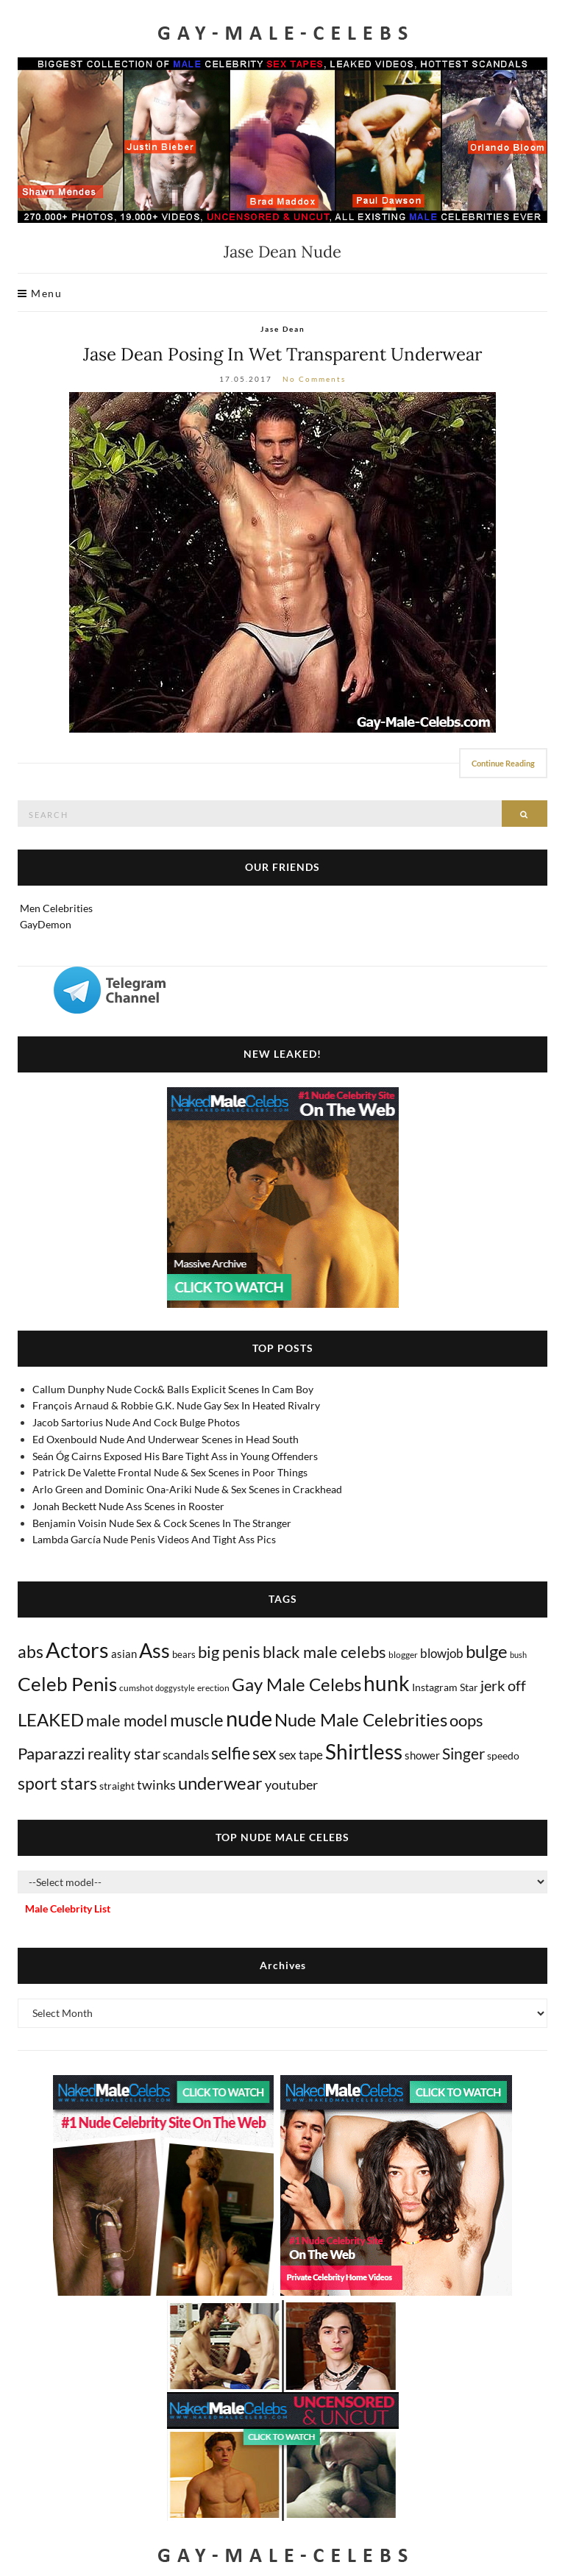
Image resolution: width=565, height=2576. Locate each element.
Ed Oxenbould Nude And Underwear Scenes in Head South (165, 1439)
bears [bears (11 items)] (184, 1654)
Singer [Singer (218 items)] (463, 1753)
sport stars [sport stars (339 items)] (57, 1783)
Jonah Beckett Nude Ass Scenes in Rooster (128, 1506)
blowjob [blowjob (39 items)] (441, 1653)
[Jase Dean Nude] (282, 562)
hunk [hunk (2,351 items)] (386, 1683)
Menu (40, 293)
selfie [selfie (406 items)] (230, 1753)
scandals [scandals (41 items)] (186, 1755)
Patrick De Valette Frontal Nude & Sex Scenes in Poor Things (170, 1472)
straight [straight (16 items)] (117, 1785)
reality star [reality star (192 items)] (124, 1753)
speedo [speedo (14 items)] (503, 1755)
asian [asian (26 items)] (124, 1653)
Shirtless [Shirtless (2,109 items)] (363, 1752)
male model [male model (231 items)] (127, 1720)
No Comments (314, 378)
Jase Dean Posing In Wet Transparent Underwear (282, 354)
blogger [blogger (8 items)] (403, 1654)
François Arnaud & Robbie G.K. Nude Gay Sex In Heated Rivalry (176, 1405)
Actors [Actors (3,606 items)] (77, 1649)
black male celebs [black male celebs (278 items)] (324, 1652)
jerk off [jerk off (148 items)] (503, 1685)
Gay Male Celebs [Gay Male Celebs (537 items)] (296, 1684)
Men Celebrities (56, 908)
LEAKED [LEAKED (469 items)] (51, 1719)
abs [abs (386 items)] (30, 1651)
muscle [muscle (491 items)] (197, 1719)
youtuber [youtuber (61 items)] (291, 1784)
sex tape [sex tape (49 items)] (301, 1754)
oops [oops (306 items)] (466, 1720)
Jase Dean (282, 328)
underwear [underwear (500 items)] (220, 1783)
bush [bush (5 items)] (518, 1654)
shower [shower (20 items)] (422, 1755)
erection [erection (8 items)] (213, 1687)
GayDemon (45, 924)
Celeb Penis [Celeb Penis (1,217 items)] (67, 1684)
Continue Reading (503, 763)
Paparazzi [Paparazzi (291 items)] (51, 1753)
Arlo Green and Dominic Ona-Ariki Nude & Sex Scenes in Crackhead (187, 1489)
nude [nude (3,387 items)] (249, 1718)
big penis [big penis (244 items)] (229, 1652)
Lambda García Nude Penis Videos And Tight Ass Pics (154, 1539)
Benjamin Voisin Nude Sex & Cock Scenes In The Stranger (161, 1523)
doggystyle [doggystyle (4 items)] (175, 1688)
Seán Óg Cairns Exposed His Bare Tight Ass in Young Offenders (175, 1456)
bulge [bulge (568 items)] (487, 1651)
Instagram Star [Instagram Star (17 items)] (445, 1687)
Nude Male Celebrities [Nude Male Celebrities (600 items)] (360, 1719)
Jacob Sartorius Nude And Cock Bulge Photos (136, 1422)
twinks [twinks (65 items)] (156, 1784)
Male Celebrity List (67, 1908)
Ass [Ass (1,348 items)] (154, 1650)
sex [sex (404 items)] (264, 1753)
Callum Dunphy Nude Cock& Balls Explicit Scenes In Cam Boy (172, 1389)
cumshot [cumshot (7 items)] (136, 1687)
